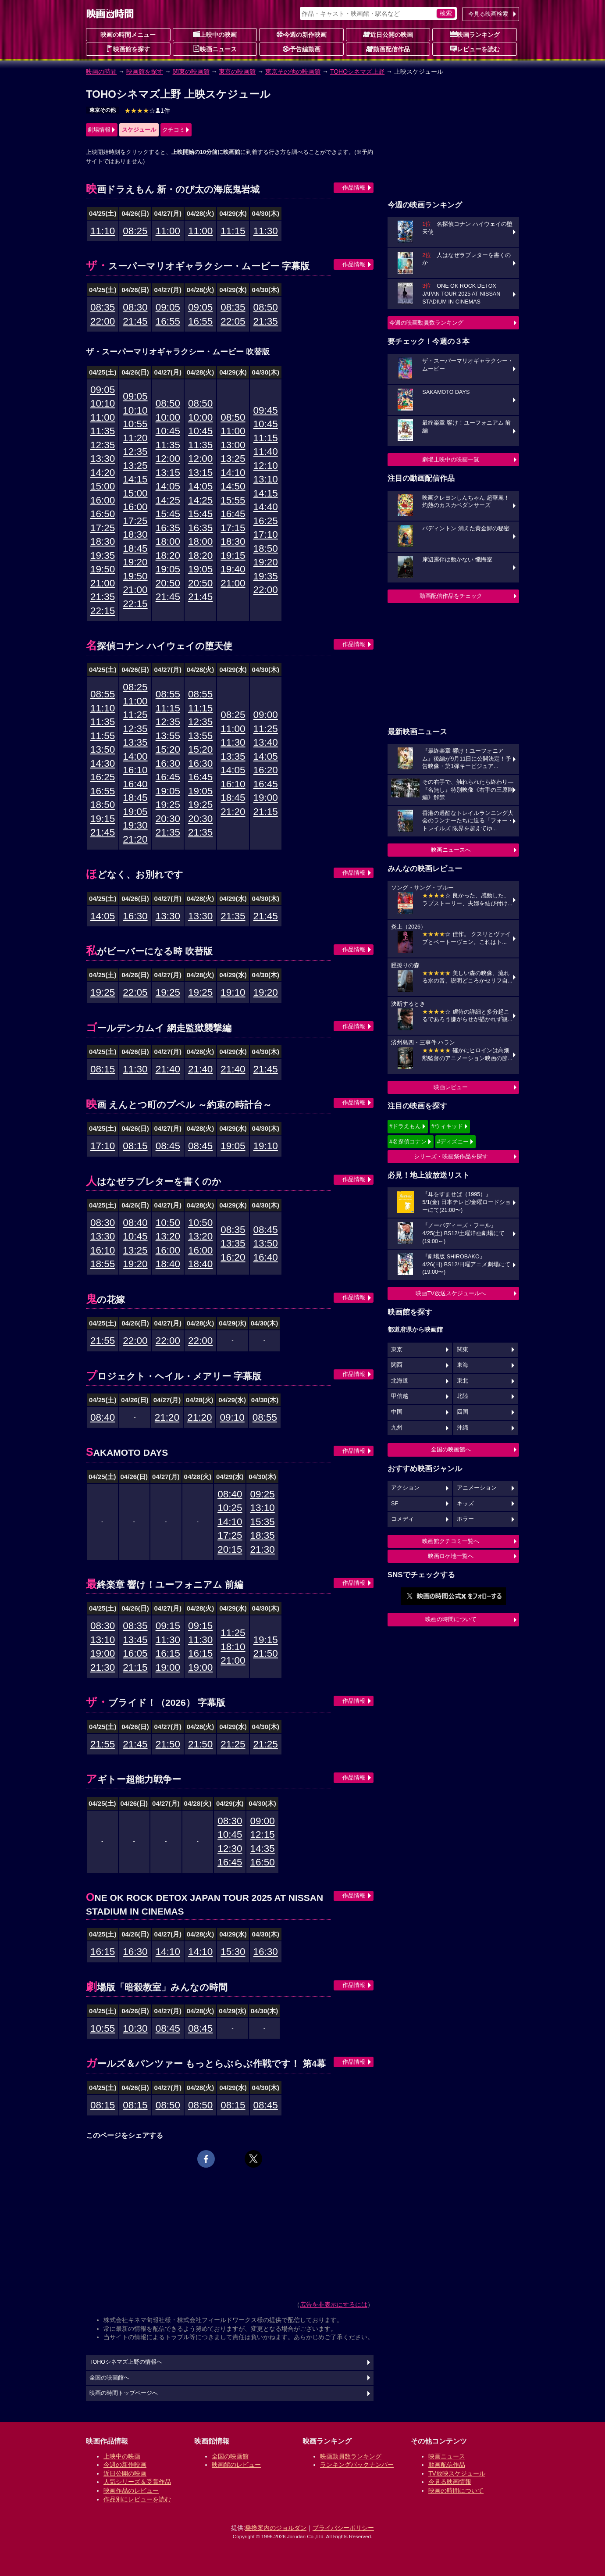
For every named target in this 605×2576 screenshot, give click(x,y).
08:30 (135, 307)
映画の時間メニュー (128, 34)
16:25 (265, 520)
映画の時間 (101, 71)
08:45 (168, 1145)
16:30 (168, 763)
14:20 (102, 472)
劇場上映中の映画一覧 (450, 459)
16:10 (135, 770)
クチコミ (173, 129)
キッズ (465, 1504)
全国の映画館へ (451, 1449)
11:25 (135, 714)
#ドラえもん (405, 1126)
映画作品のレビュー (131, 2490)
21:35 (265, 321)
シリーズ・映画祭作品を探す (451, 1156)
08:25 (135, 230)
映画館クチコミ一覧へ (450, 1541)
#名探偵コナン (408, 1141)
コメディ (402, 1519)
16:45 (233, 513)
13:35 (135, 742)
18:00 (168, 541)
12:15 (262, 1834)
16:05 (135, 1653)
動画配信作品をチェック (451, 596)
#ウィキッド (447, 1126)
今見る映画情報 (449, 2481)
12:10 (265, 465)
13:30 (102, 458)
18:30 (102, 541)
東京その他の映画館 (292, 71)
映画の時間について (451, 1619)
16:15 (168, 1653)
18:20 (168, 555)
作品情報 (353, 187)
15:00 (102, 486)
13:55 (168, 735)
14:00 (135, 756)
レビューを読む (475, 49)
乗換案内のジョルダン (275, 2527)
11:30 (265, 230)
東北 (462, 1381)
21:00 (102, 583)
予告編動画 (301, 49)
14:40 (265, 506)
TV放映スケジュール (456, 2473)
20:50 (168, 583)
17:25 (102, 527)
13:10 (265, 479)
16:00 (102, 500)
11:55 (102, 735)
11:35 (102, 430)
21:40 (168, 1069)
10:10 (102, 403)
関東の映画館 (191, 71)
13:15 (168, 472)
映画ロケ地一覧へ (450, 1556)
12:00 (168, 458)
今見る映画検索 (488, 14)
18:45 (135, 548)
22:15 (102, 610)
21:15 (265, 811)
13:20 (168, 1236)
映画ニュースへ (451, 850)
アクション (405, 1488)
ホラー (465, 1519)
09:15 (168, 1625)
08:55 (102, 694)
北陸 (462, 1396)
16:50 (102, 513)
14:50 (233, 486)
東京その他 (102, 110)
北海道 (399, 1381)
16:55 (168, 321)
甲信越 (399, 1396)
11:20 (135, 437)
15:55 (233, 500)
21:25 (233, 1744)
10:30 (135, 2028)
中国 (396, 1412)
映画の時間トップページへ (123, 2393)
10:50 (168, 1222)
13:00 (233, 444)
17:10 (265, 534)
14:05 (168, 486)
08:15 (102, 1069)
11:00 (168, 230)
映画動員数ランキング (350, 2456)
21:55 (102, 1340)
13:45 (135, 1639)
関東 (462, 1350)
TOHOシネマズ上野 (357, 71)
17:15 (233, 527)
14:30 (102, 763)
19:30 (135, 825)
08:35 (102, 307)
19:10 (233, 992)
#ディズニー (453, 1141)
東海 (462, 1365)
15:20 (168, 749)
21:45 (135, 321)
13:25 (135, 465)
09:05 (168, 307)
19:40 (233, 569)
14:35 (262, 1848)
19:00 (265, 797)
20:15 (229, 1549)
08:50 (265, 307)
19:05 (168, 569)
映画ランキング (475, 34)
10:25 (229, 1507)
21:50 (265, 1653)
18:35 (262, 1535)
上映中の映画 (215, 34)
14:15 (135, 479)
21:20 (135, 839)
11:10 (102, 230)
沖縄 (462, 1428)
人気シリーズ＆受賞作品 (137, 2481)
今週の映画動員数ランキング (426, 322)
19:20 (135, 562)
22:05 (233, 321)
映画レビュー (451, 1087)
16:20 (265, 770)
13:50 (102, 749)
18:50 (265, 548)
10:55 (135, 423)
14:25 (168, 500)
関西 (396, 1365)
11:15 (233, 230)
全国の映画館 (230, 2456)
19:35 (102, 555)
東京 (396, 1350)
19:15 (233, 555)
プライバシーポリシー (343, 2527)
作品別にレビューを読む (137, 2499)
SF (394, 1504)
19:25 (168, 804)
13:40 (265, 742)
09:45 (265, 410)
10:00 (168, 417)
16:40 (135, 784)
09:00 (265, 714)
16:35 (168, 527)
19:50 (102, 569)
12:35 (102, 444)
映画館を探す (128, 49)
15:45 (168, 513)
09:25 (262, 1494)
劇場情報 (99, 129)
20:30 (168, 818)
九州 (396, 1428)
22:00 (102, 321)
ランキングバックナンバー (357, 2464)
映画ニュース (215, 49)
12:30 (229, 1848)
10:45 (168, 430)
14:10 (233, 472)
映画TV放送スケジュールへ (451, 1293)
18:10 (233, 1646)
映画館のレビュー (236, 2464)
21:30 (262, 1549)
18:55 (102, 1263)
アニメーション (477, 1488)
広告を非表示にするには (333, 2304)
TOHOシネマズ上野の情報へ (125, 2362)
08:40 (135, 1222)
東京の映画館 (237, 71)
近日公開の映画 (388, 34)
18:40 (168, 1263)
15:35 (262, 1521)
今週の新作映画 (302, 34)
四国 (462, 1412)
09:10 (232, 1417)
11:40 (265, 451)
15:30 (233, 1951)
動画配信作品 (388, 49)
